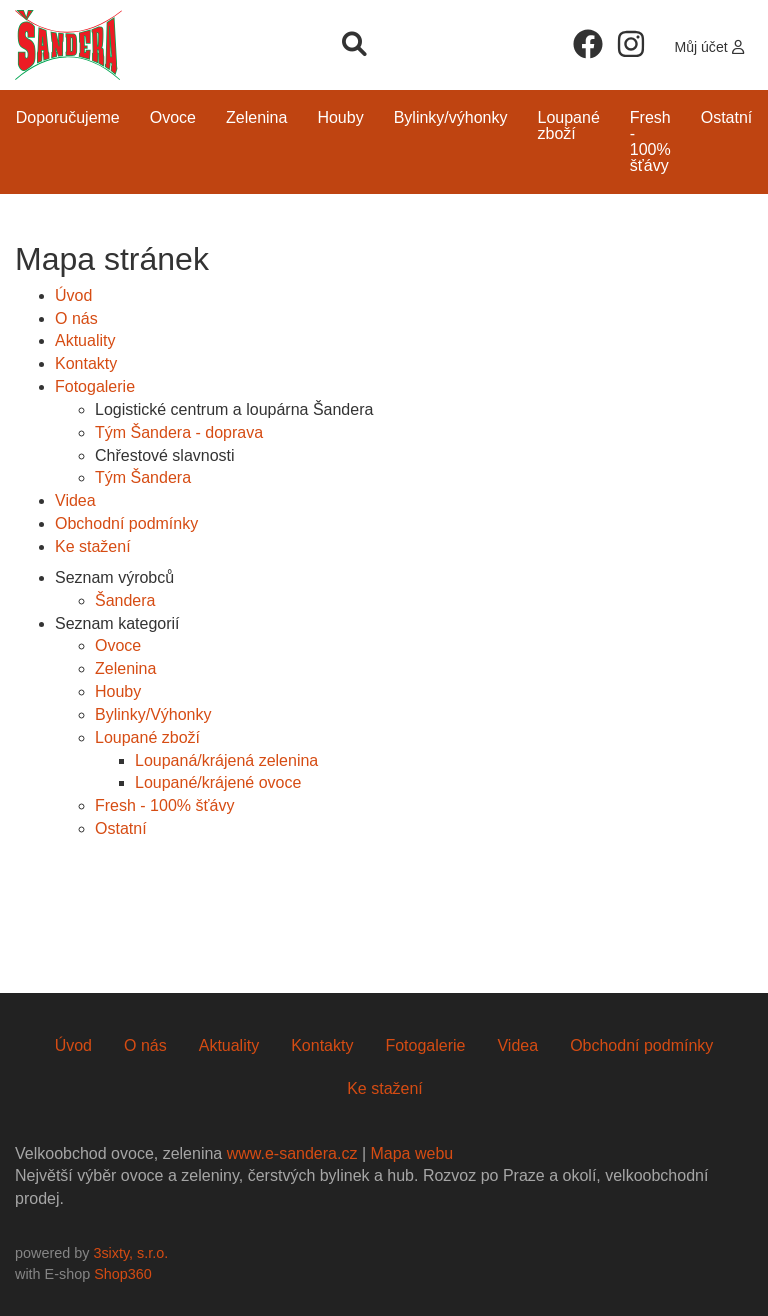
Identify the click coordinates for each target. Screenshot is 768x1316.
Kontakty (86, 363)
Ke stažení (93, 546)
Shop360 (123, 1274)
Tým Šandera (143, 477)
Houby (340, 117)
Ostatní (727, 117)
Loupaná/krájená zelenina (226, 760)
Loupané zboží (569, 125)
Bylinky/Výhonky (451, 117)
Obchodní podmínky (126, 523)
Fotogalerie (95, 386)
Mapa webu (411, 1153)
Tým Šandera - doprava (179, 432)
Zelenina (256, 117)
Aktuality (85, 340)
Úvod (73, 295)
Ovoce (173, 117)
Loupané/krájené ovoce (218, 782)
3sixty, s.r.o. (130, 1253)
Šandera (125, 600)
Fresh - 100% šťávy (650, 141)
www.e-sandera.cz (292, 1153)
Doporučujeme (68, 117)
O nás (76, 318)
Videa (75, 500)
